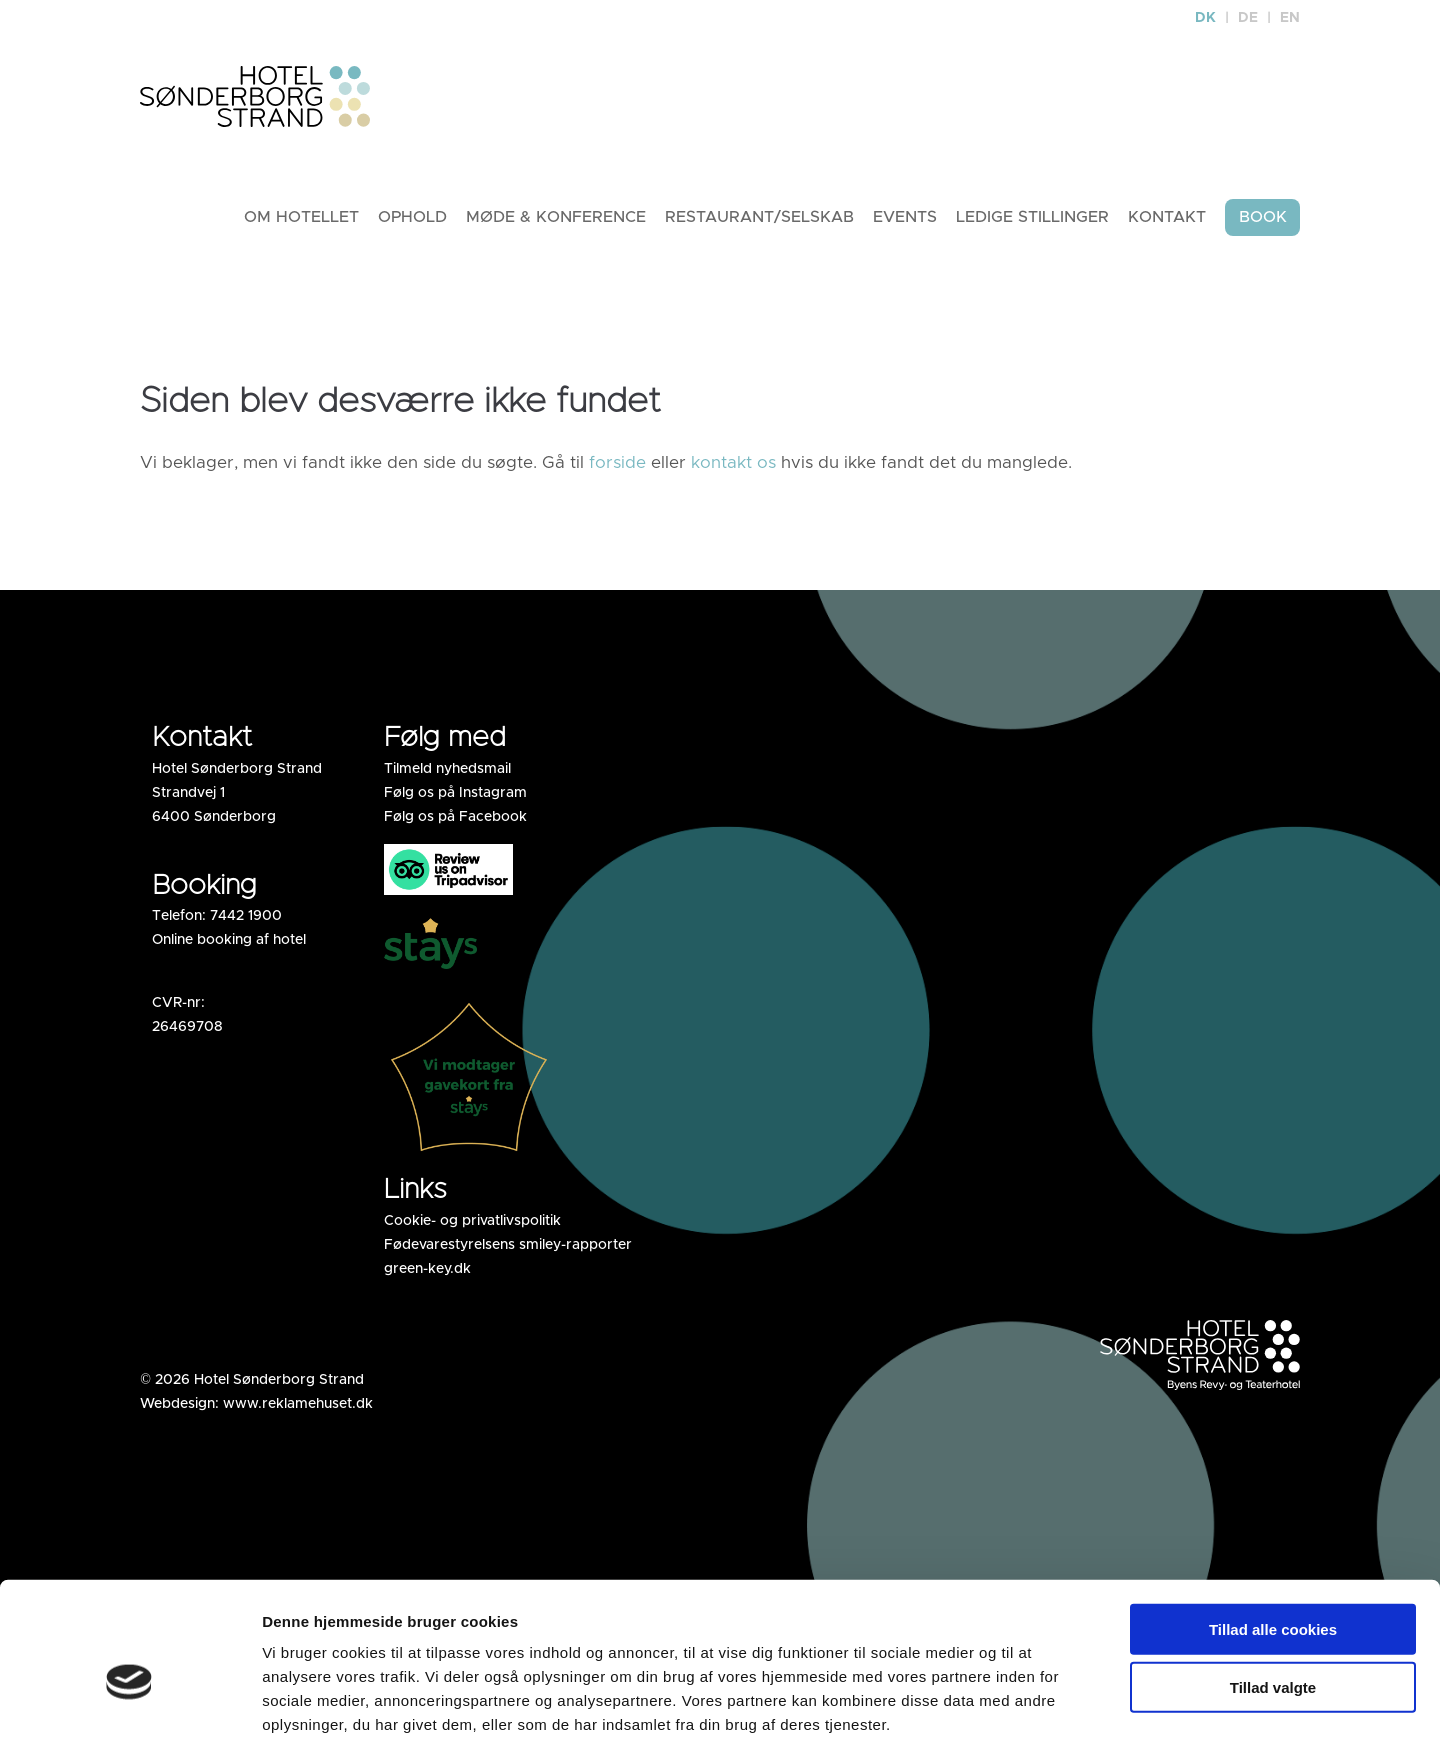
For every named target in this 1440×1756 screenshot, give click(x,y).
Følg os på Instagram (455, 799)
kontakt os (733, 468)
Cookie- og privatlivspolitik (472, 1227)
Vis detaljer (1119, 1716)
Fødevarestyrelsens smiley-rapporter (508, 1251)
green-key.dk (427, 1275)
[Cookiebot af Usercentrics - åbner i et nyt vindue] (129, 1717)
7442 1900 (246, 922)
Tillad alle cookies (1273, 1540)
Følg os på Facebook (455, 823)
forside (617, 468)
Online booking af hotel (229, 946)
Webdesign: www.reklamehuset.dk (256, 1410)
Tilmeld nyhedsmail (447, 775)
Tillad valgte (1273, 1599)
